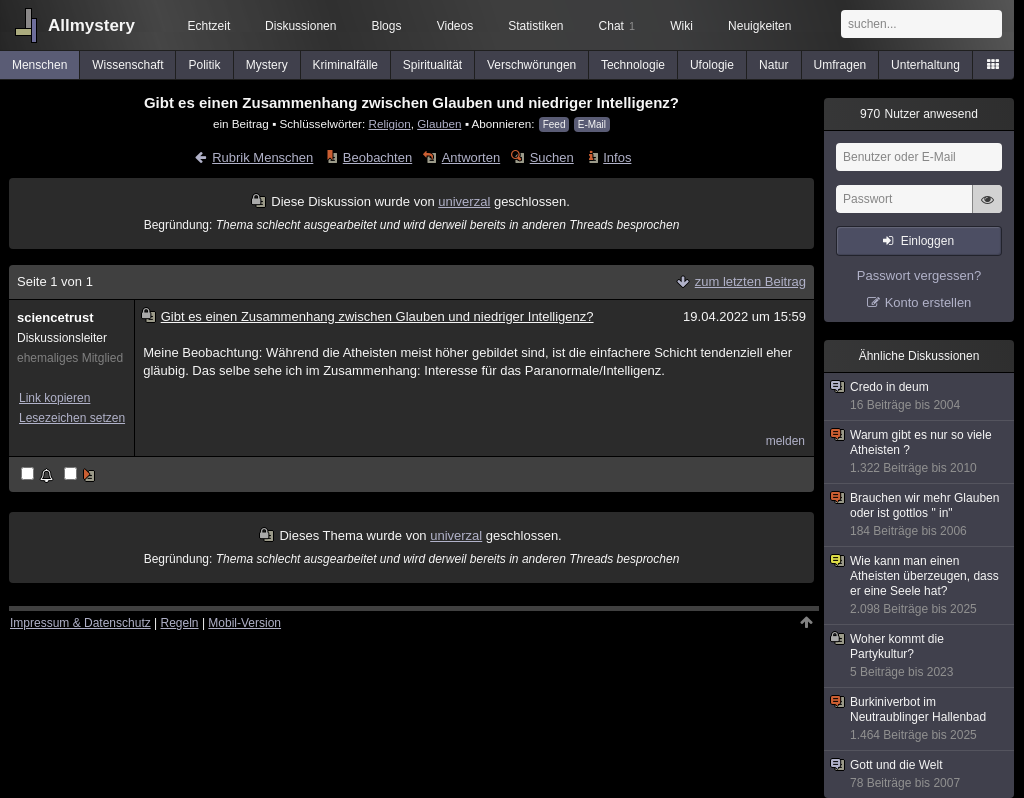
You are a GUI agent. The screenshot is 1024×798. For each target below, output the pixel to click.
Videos (455, 26)
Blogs (386, 26)
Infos (617, 157)
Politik (205, 65)
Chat (617, 26)
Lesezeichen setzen (72, 418)
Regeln (180, 623)
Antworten (471, 157)
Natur (773, 65)
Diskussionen (300, 26)
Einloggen (927, 241)
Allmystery (91, 25)
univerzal (464, 201)
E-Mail (592, 124)
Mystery (267, 65)
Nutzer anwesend (919, 114)
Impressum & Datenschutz (80, 623)
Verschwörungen (531, 65)
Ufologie (712, 65)
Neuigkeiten (759, 26)
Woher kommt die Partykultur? (920, 656)
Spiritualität (432, 65)
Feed (554, 124)
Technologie (633, 65)
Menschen (39, 65)
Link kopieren (54, 398)
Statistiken (535, 26)
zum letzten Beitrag (750, 281)
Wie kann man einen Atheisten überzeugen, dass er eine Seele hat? (920, 585)
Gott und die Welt (920, 774)
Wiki (681, 26)
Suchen (552, 157)
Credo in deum (920, 396)
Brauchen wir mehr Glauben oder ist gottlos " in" (920, 515)
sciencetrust (55, 317)
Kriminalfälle (345, 65)
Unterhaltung (925, 65)
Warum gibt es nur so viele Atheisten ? (920, 452)
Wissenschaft (127, 65)
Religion (389, 123)
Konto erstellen (928, 302)
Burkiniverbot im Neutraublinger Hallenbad (920, 719)
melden (785, 441)
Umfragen (840, 65)
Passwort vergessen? (919, 275)
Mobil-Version (244, 623)
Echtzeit (209, 26)
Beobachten (377, 157)
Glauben (439, 123)
